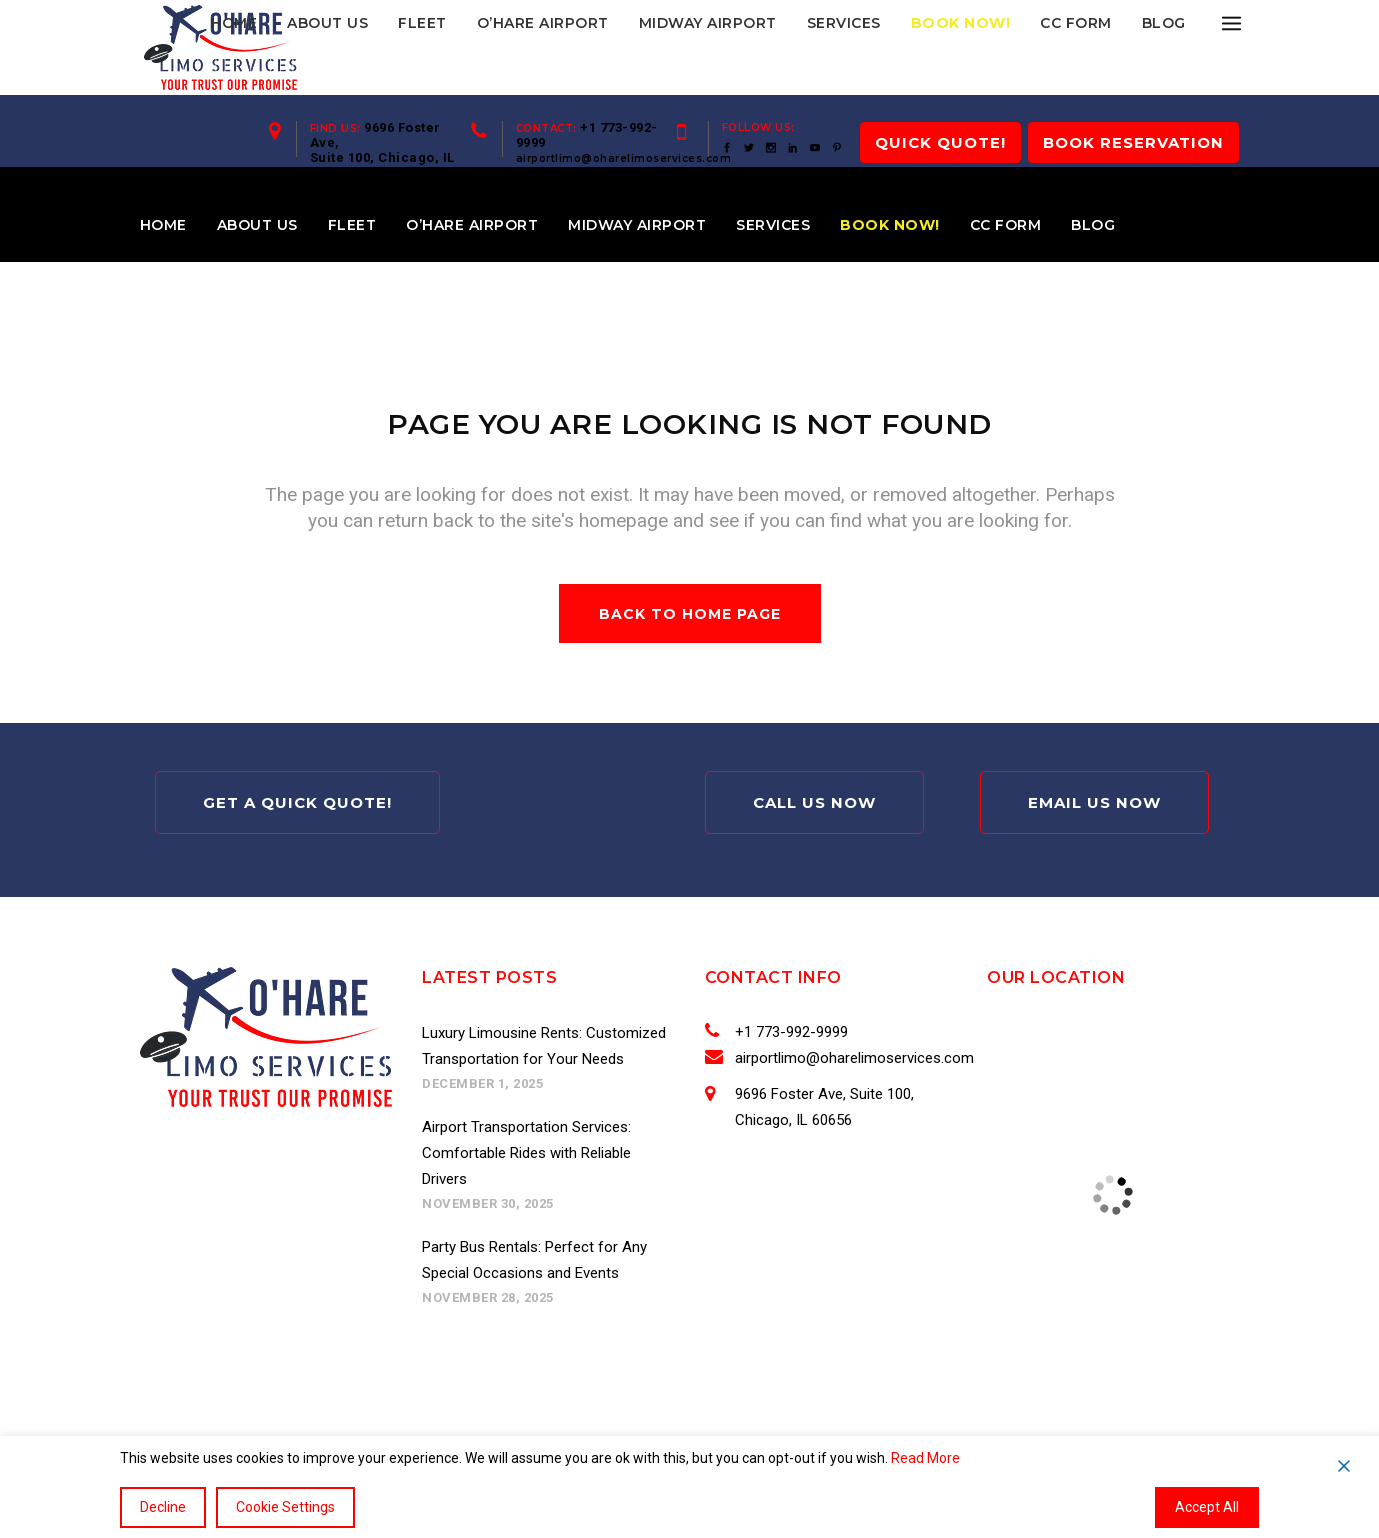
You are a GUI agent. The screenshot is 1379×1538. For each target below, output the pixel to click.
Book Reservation (1133, 142)
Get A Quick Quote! (297, 802)
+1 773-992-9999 (788, 1032)
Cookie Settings (285, 1507)
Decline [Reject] (163, 1507)
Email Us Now (1094, 802)
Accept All (1207, 1507)
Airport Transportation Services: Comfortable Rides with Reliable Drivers (526, 1153)
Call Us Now (814, 802)
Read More (925, 1458)
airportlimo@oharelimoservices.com (624, 158)
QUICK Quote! (940, 142)
